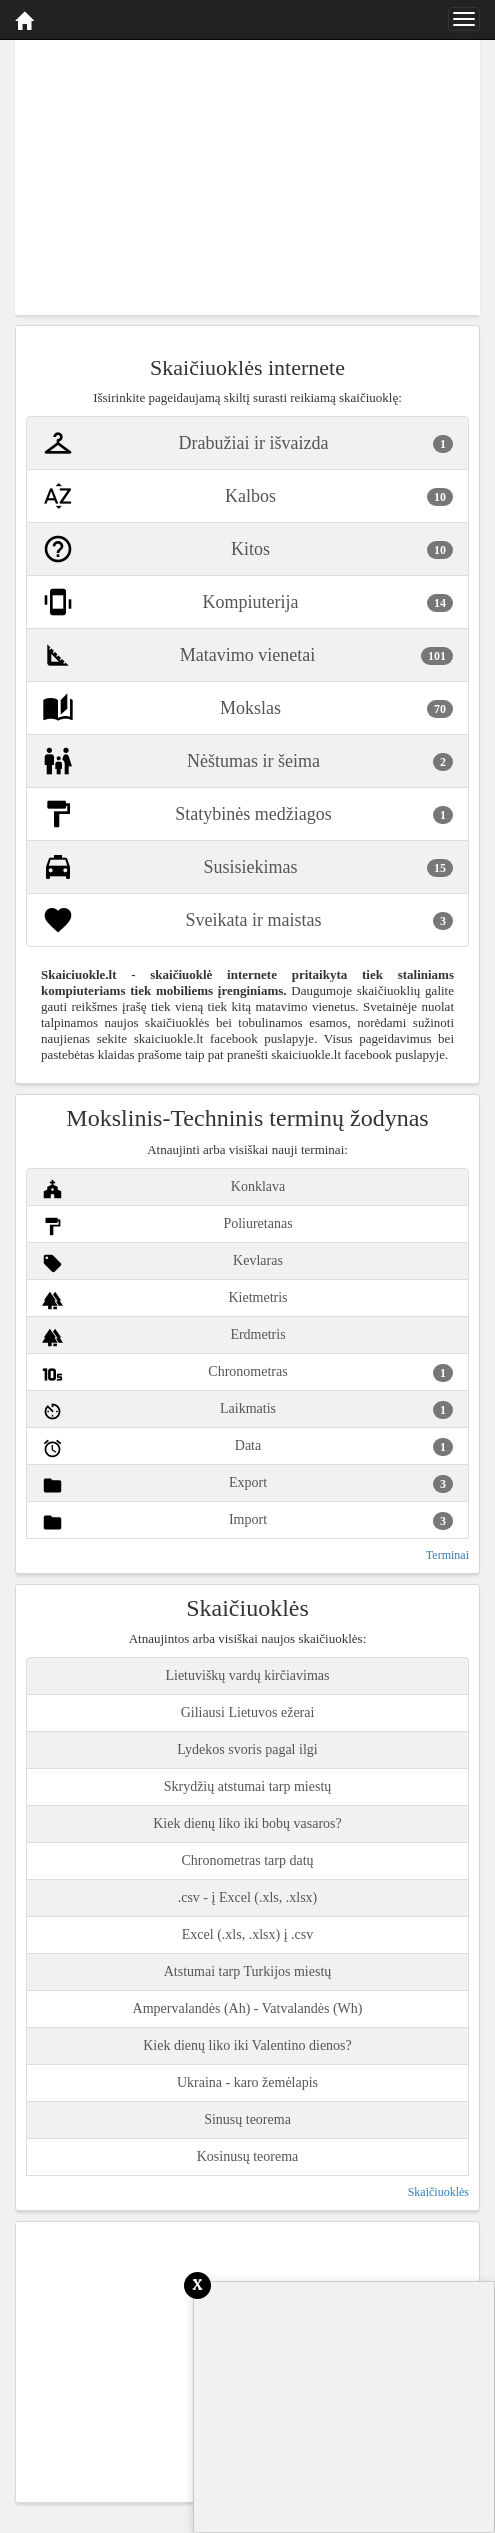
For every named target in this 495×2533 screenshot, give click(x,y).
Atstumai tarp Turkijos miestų (248, 1971)
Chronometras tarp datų (247, 1860)
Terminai (447, 1555)
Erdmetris (164, 1337)
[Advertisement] (247, 175)
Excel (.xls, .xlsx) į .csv (247, 1934)
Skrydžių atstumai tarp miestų (248, 1786)
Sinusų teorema (247, 2119)
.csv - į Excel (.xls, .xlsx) (248, 1897)
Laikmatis (247, 1411)
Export (247, 1485)
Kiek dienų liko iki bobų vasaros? (247, 1823)
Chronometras (247, 1374)
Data (247, 1448)
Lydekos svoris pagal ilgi (247, 1749)
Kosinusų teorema (247, 2156)
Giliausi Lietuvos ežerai (248, 1712)
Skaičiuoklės (438, 2192)
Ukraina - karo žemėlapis (247, 2082)
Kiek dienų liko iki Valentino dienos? (247, 2045)
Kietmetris (165, 1300)
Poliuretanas (167, 1226)
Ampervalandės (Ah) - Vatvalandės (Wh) (248, 2008)
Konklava (163, 1189)
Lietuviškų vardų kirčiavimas (247, 1675)
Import (247, 1522)
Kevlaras (162, 1263)
